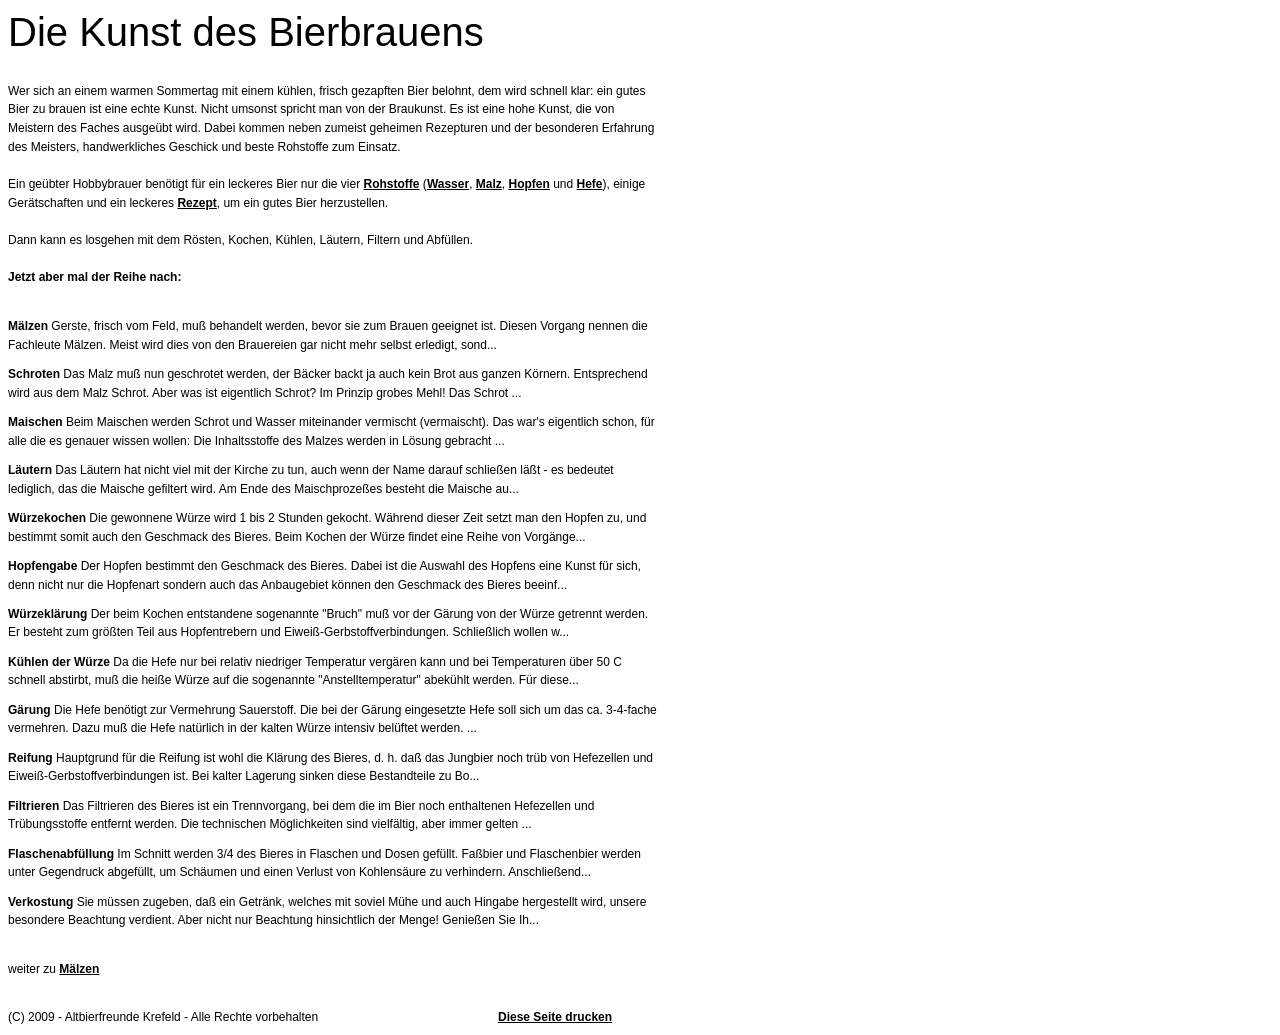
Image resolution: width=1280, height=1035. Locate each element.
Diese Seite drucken (555, 1017)
